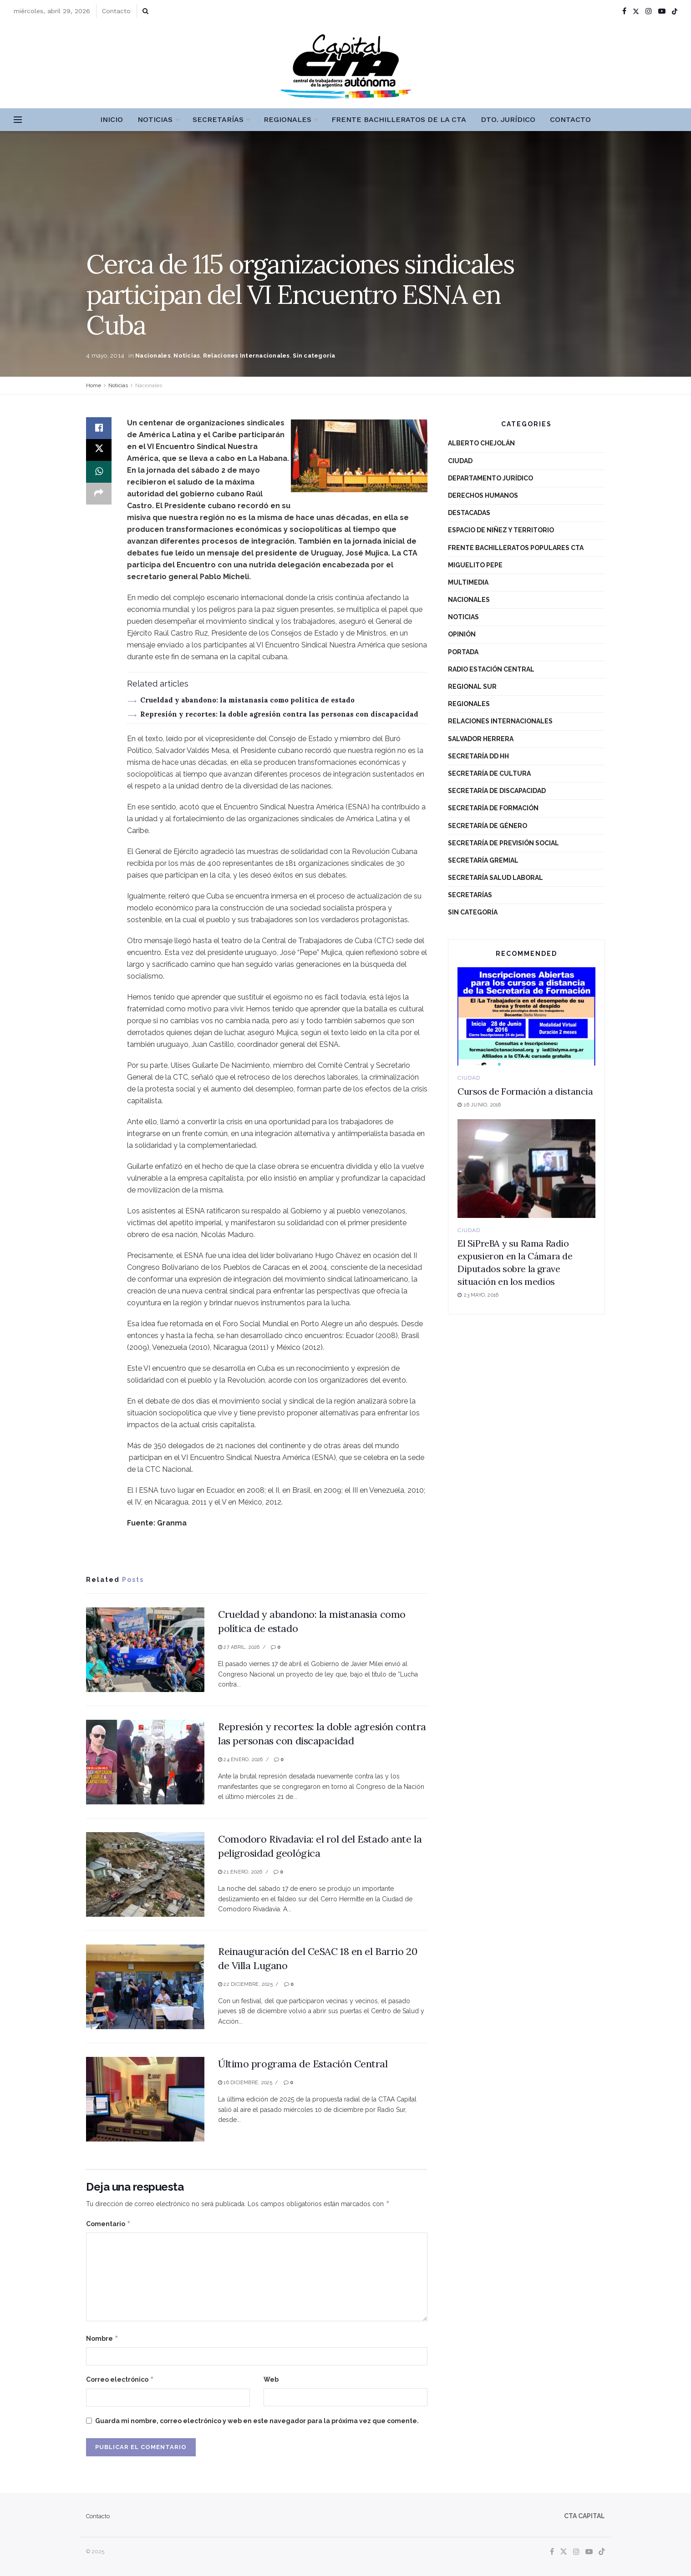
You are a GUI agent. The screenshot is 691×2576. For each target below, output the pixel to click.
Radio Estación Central (491, 669)
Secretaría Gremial (483, 860)
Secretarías (218, 119)
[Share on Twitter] (99, 450)
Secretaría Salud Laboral (495, 877)
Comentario (108, 2224)
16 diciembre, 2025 (245, 2083)
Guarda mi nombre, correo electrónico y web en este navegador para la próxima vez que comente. (257, 2420)
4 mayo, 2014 (105, 355)
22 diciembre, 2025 (245, 1984)
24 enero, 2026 (240, 1760)
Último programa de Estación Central (303, 2063)
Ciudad (460, 461)
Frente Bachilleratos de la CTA (398, 119)
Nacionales (153, 355)
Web (271, 2379)
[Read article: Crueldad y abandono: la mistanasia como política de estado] (145, 1649)
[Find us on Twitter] (563, 2551)
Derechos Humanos (483, 495)
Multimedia (468, 582)
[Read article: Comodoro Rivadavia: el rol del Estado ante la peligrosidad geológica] (145, 1874)
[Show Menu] (18, 119)
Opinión (462, 634)
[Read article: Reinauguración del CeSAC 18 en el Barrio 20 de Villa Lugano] (145, 1987)
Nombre (102, 2339)
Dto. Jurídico (508, 119)
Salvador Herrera (480, 738)
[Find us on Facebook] (552, 2551)
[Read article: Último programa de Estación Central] (145, 2099)
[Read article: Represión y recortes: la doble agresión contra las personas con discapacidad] (145, 1762)
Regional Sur (472, 686)
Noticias (155, 119)
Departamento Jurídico (490, 478)
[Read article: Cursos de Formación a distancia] (526, 1016)
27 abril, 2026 (239, 1647)
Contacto (116, 11)
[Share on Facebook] (99, 428)
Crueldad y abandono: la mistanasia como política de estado (247, 700)
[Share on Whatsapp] (99, 472)
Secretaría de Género (487, 825)
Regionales (287, 119)
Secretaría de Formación (493, 808)
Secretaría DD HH (478, 756)
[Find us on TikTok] (674, 11)
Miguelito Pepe (475, 565)
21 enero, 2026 (240, 1872)
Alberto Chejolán (481, 443)
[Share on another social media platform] (99, 494)
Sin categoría (314, 355)
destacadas (469, 512)
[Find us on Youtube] (589, 2551)
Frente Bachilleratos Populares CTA (516, 547)
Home (93, 385)
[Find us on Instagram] (576, 2551)
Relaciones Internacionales (246, 355)
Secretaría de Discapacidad (497, 790)
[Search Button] (145, 11)
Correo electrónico (120, 2379)
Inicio (111, 119)
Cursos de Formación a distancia (525, 1091)
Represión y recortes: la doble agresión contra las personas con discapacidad (279, 714)
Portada (463, 652)
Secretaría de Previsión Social (503, 843)
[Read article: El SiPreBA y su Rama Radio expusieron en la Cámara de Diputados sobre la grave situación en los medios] (526, 1168)
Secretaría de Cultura (489, 773)
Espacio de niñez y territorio (501, 530)
